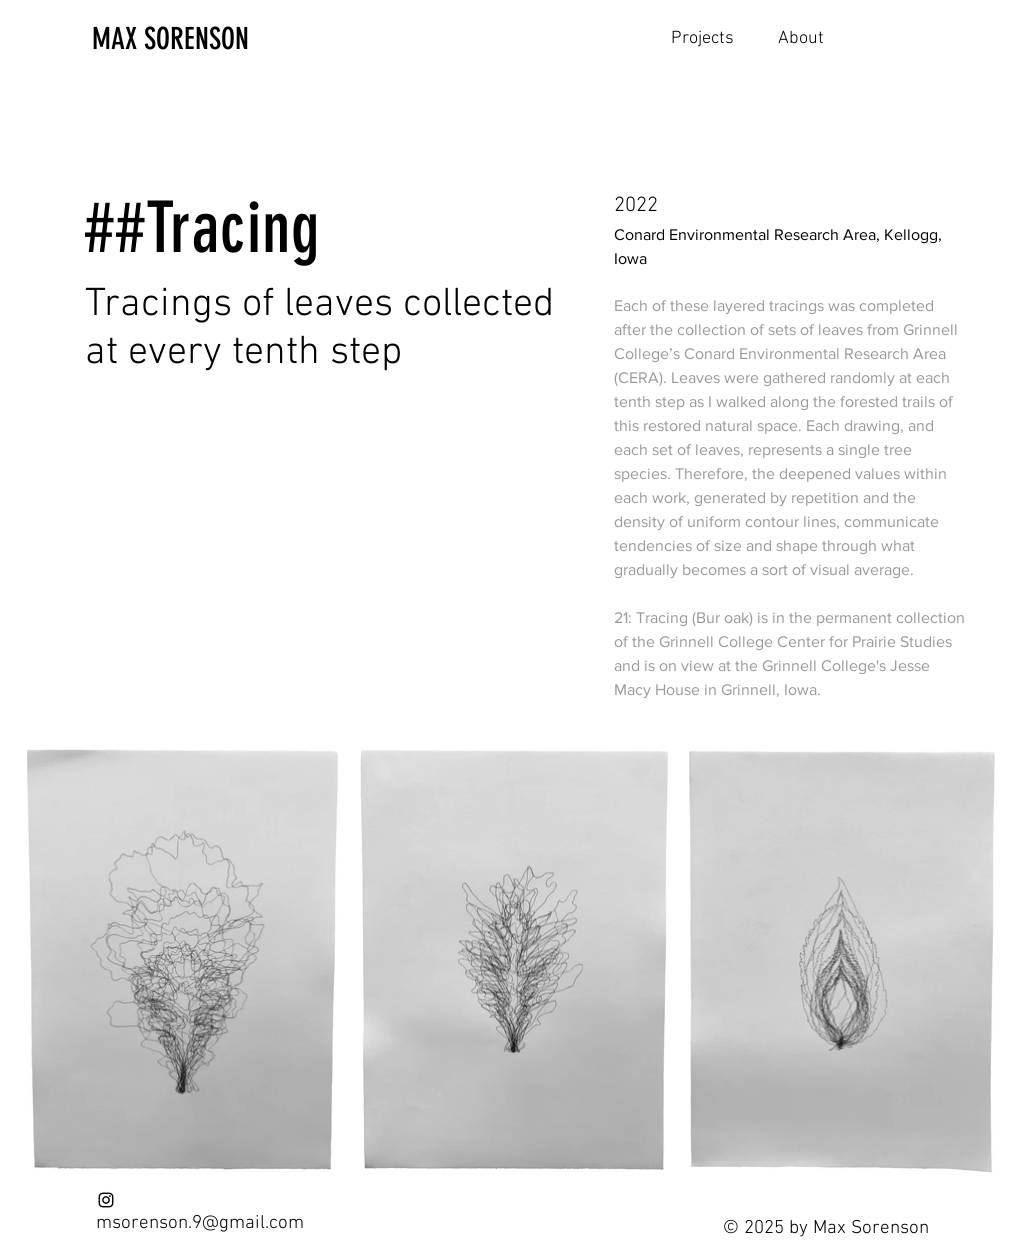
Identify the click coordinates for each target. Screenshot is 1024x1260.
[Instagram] (106, 1200)
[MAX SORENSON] (198, 39)
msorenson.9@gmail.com (200, 1223)
